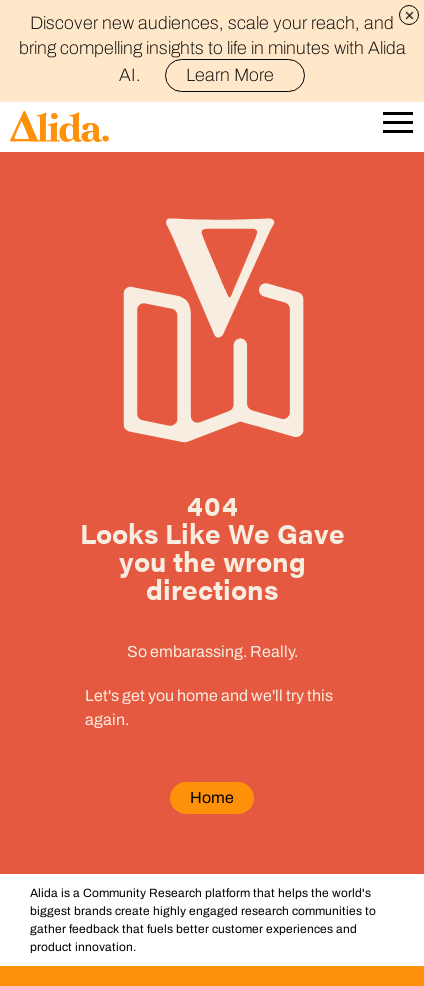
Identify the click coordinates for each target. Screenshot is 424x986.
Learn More (238, 75)
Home (212, 797)
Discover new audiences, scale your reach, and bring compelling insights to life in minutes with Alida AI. (212, 49)
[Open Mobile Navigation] (398, 126)
